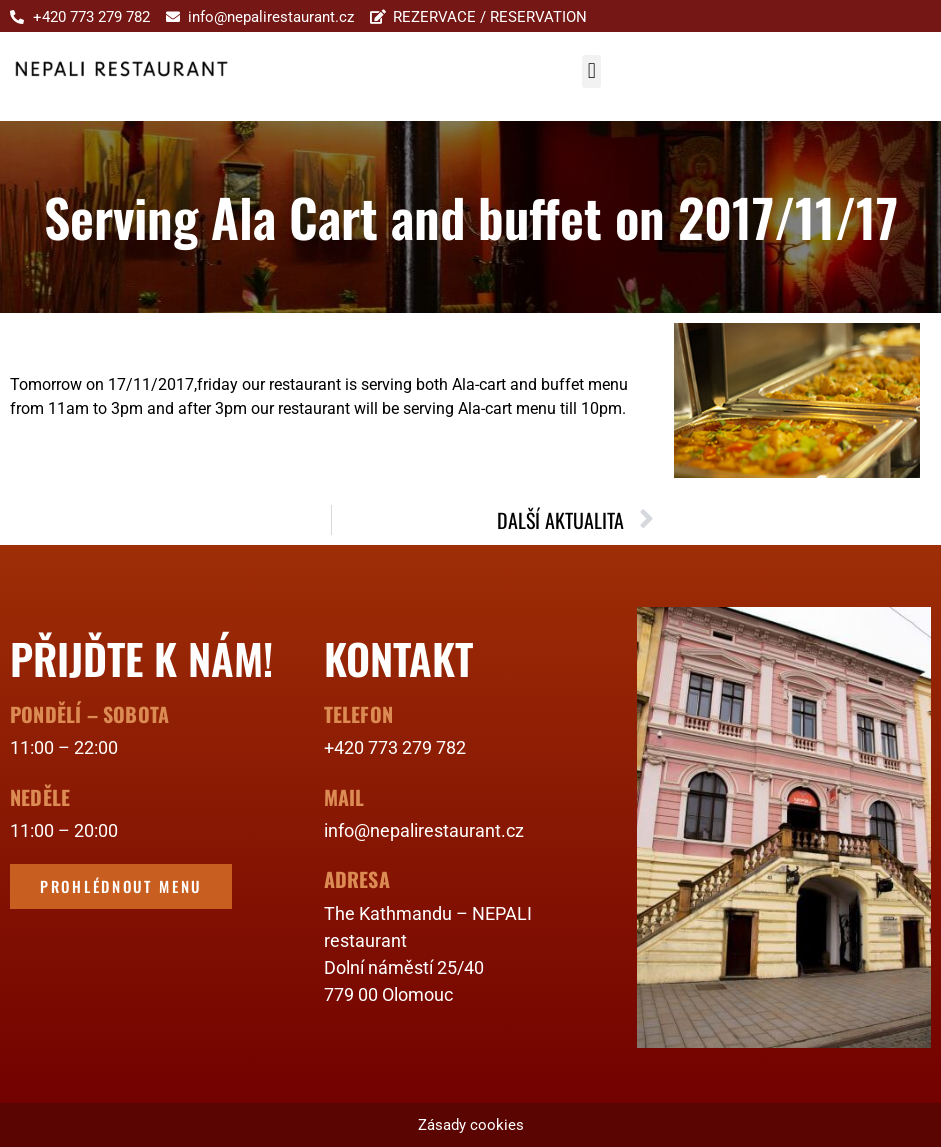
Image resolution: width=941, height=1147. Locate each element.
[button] (591, 71)
